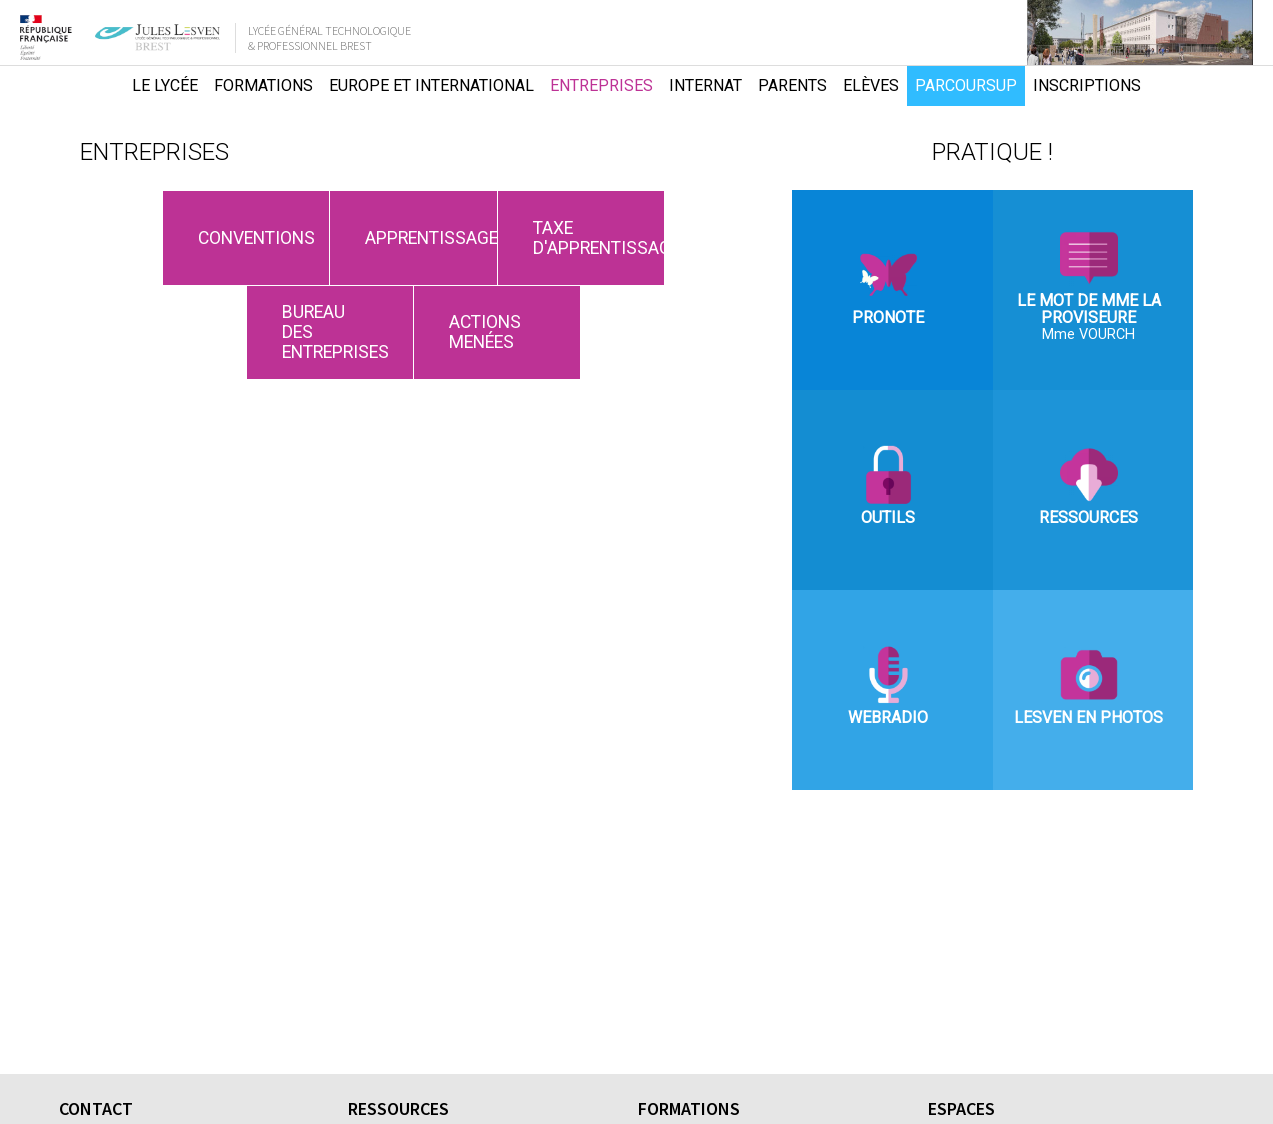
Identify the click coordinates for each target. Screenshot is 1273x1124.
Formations (263, 85)
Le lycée (165, 85)
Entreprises (601, 85)
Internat (705, 85)
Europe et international (431, 85)
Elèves (871, 85)
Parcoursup (966, 85)
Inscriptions (1087, 85)
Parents (792, 85)
